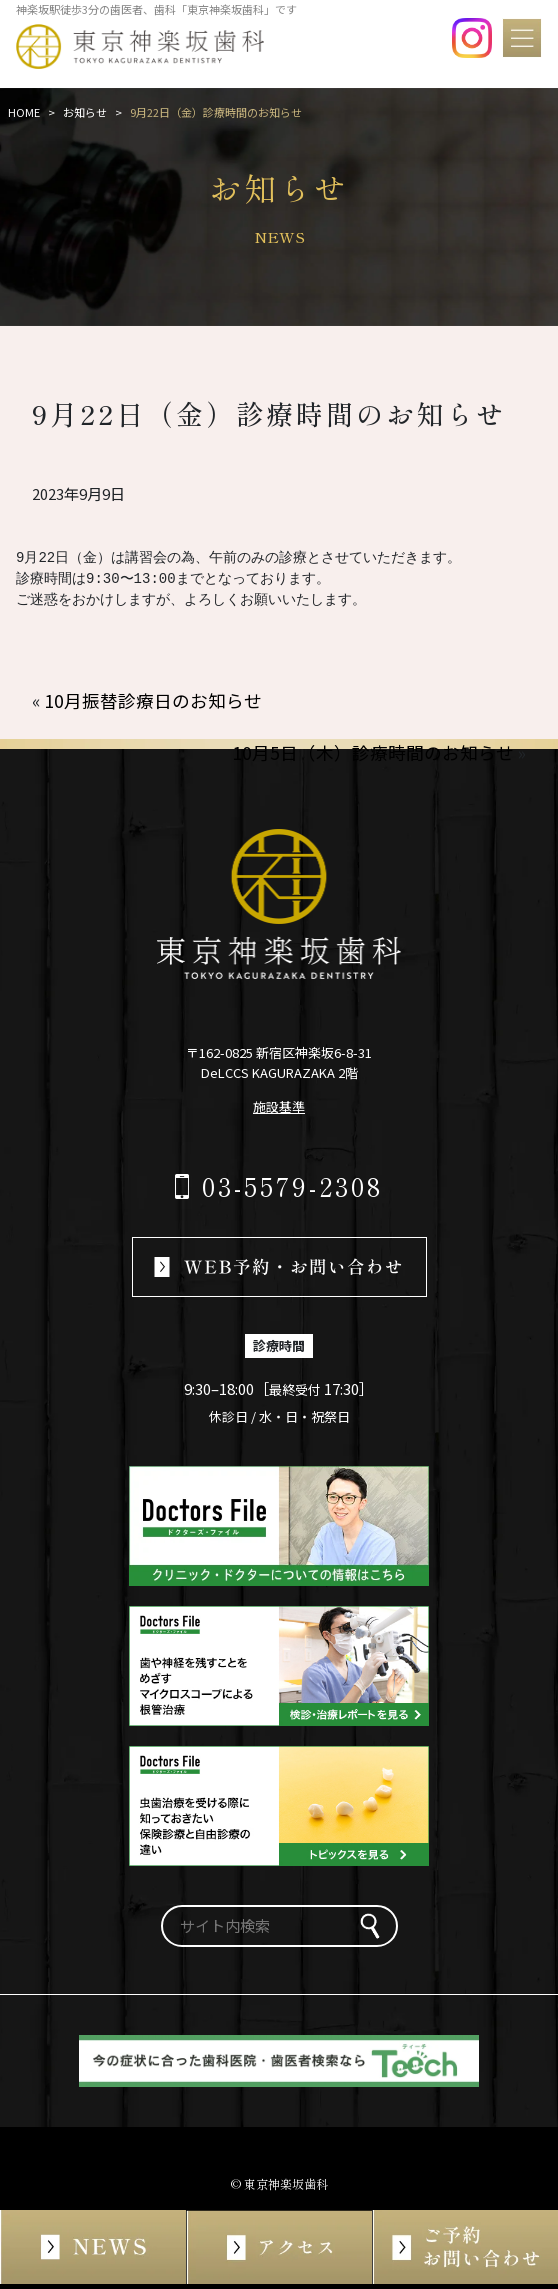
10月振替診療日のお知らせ (153, 700)
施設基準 (279, 1106)
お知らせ (85, 112)
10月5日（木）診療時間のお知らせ (373, 752)
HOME (24, 112)
